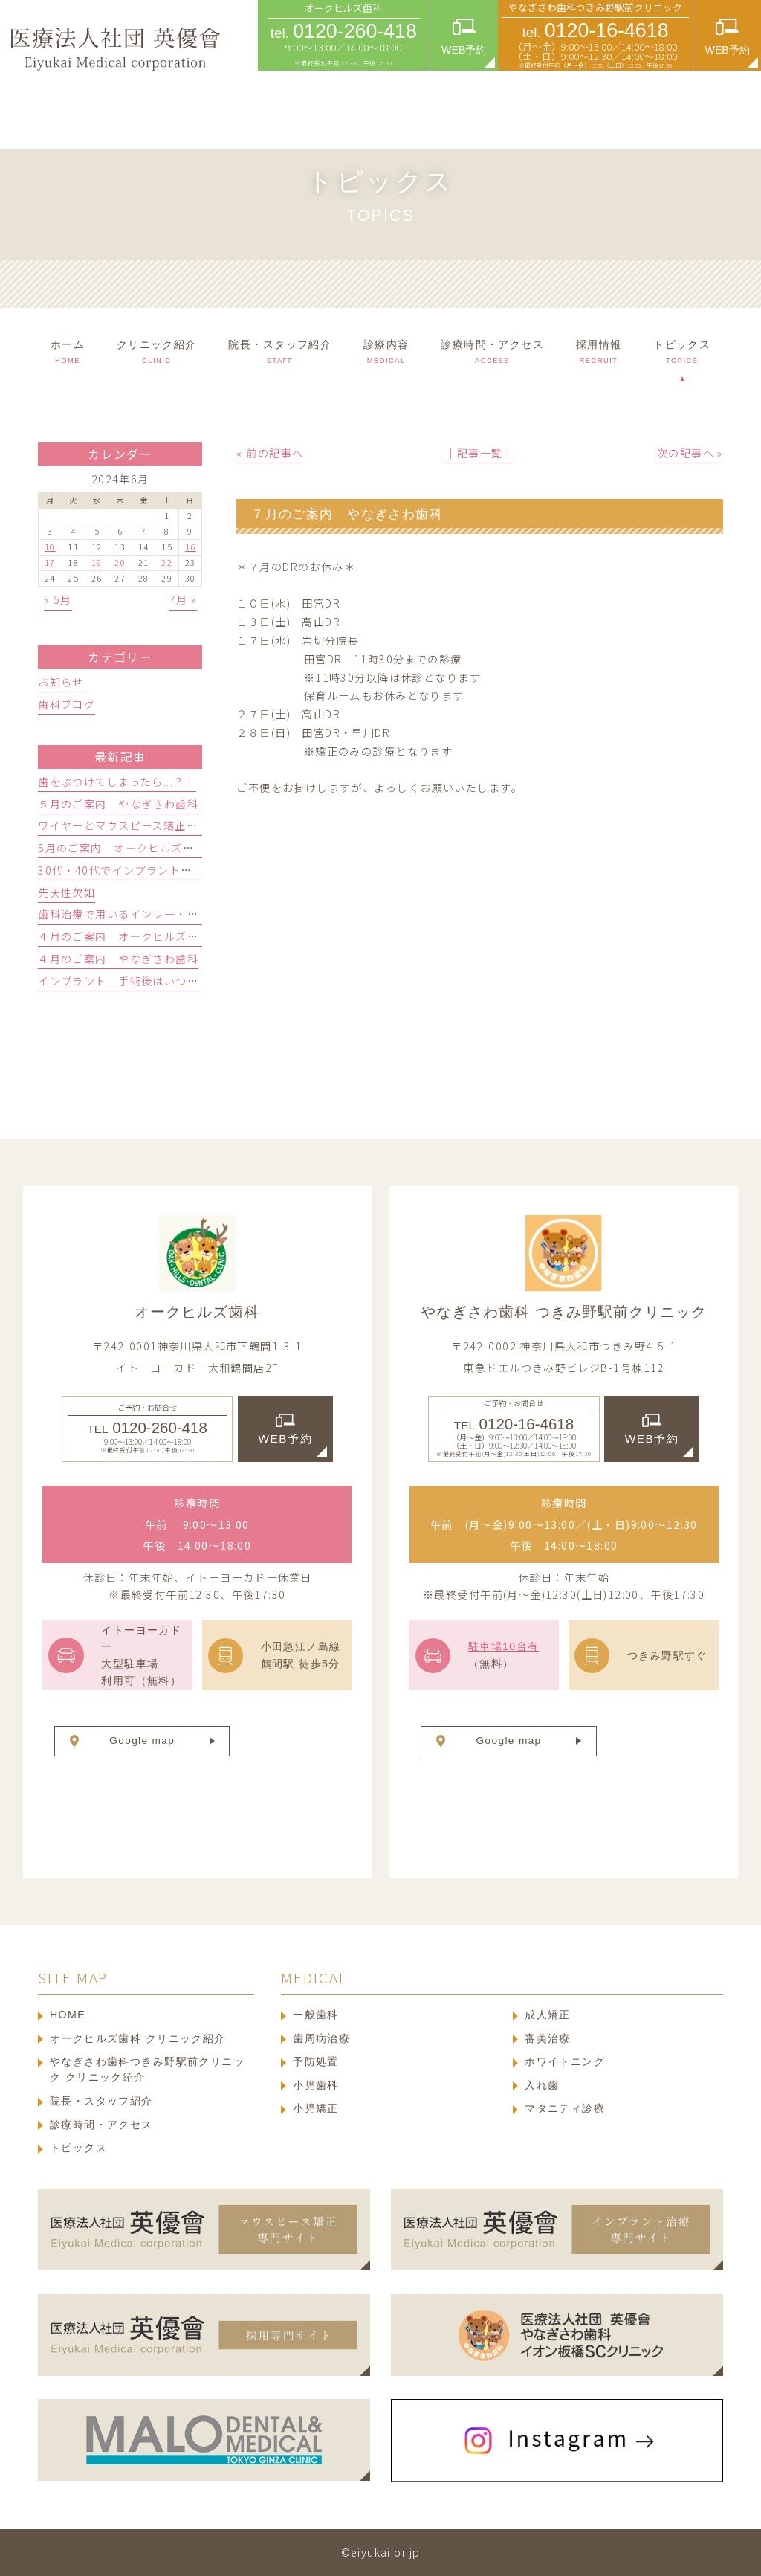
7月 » (183, 599)
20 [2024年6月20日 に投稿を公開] (120, 562)
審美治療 (548, 2038)
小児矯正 (316, 2108)
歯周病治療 (321, 2038)
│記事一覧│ (479, 452)
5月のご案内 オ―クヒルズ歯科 (121, 847)
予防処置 (316, 2061)
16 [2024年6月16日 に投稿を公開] (190, 547)
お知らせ (61, 681)
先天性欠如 (66, 892)
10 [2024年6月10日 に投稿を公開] (50, 547)
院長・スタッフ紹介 (101, 2101)
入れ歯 (542, 2085)
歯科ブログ (66, 704)
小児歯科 (316, 2085)
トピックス (78, 2148)
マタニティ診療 (565, 2108)
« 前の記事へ (269, 452)
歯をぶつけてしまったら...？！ (117, 781)
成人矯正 (548, 2014)
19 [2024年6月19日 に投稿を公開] (97, 562)
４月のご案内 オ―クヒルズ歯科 (124, 936)
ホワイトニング (565, 2061)
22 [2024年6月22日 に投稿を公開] (166, 562)
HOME (67, 2014)
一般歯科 (316, 2014)
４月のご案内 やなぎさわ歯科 (118, 958)
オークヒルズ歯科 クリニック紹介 (138, 2038)
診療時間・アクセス (101, 2125)
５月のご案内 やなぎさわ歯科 (118, 803)
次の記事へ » (690, 452)
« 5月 (58, 599)
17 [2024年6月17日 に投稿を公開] (50, 562)
